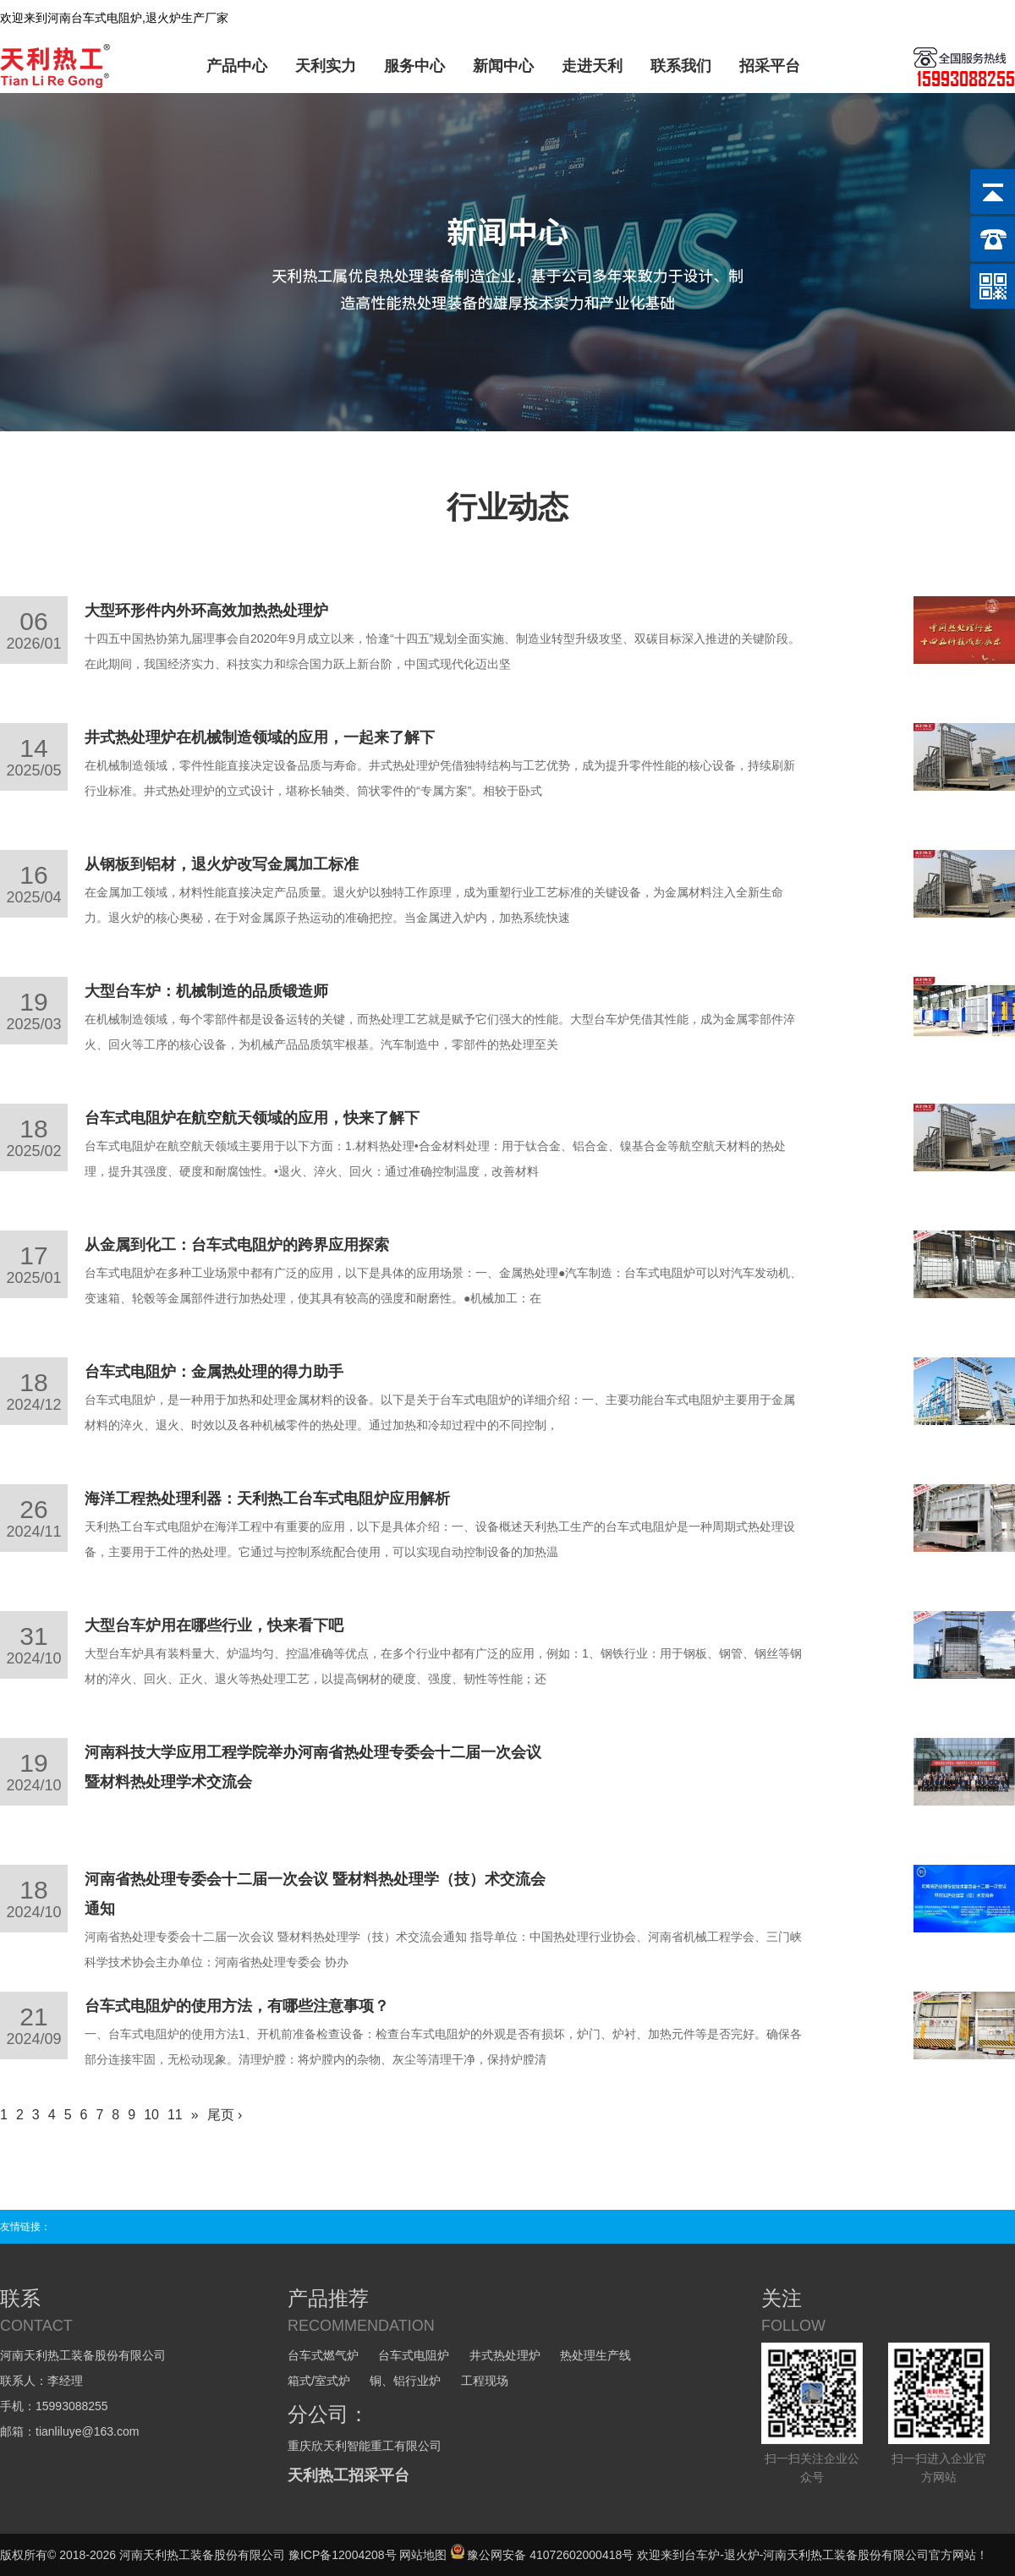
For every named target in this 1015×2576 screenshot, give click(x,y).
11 (175, 2114)
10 (151, 2114)
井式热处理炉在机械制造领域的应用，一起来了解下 (260, 737)
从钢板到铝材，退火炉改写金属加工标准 (222, 864)
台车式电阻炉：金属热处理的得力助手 (214, 1371)
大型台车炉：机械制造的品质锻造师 (206, 991)
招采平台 (769, 66)
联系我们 (680, 66)
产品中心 (236, 66)
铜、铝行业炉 (405, 2380)
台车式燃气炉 (323, 2355)
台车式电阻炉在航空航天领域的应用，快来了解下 (252, 1118)
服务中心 (414, 66)
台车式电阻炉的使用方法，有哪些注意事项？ (237, 2006)
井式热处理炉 (504, 2355)
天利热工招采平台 (348, 2475)
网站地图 (423, 2555)
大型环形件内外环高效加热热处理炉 (206, 610)
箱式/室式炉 (319, 2380)
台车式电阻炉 (413, 2355)
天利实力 (325, 66)
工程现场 (484, 2380)
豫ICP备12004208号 (342, 2555)
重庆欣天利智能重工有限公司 (365, 2446)
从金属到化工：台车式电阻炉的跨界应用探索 (237, 1244)
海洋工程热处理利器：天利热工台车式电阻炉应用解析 (267, 1498)
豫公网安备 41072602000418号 (542, 2555)
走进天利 (592, 66)
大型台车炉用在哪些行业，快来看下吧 (214, 1625)
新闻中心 (503, 66)
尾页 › (225, 2114)
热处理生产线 (595, 2355)
